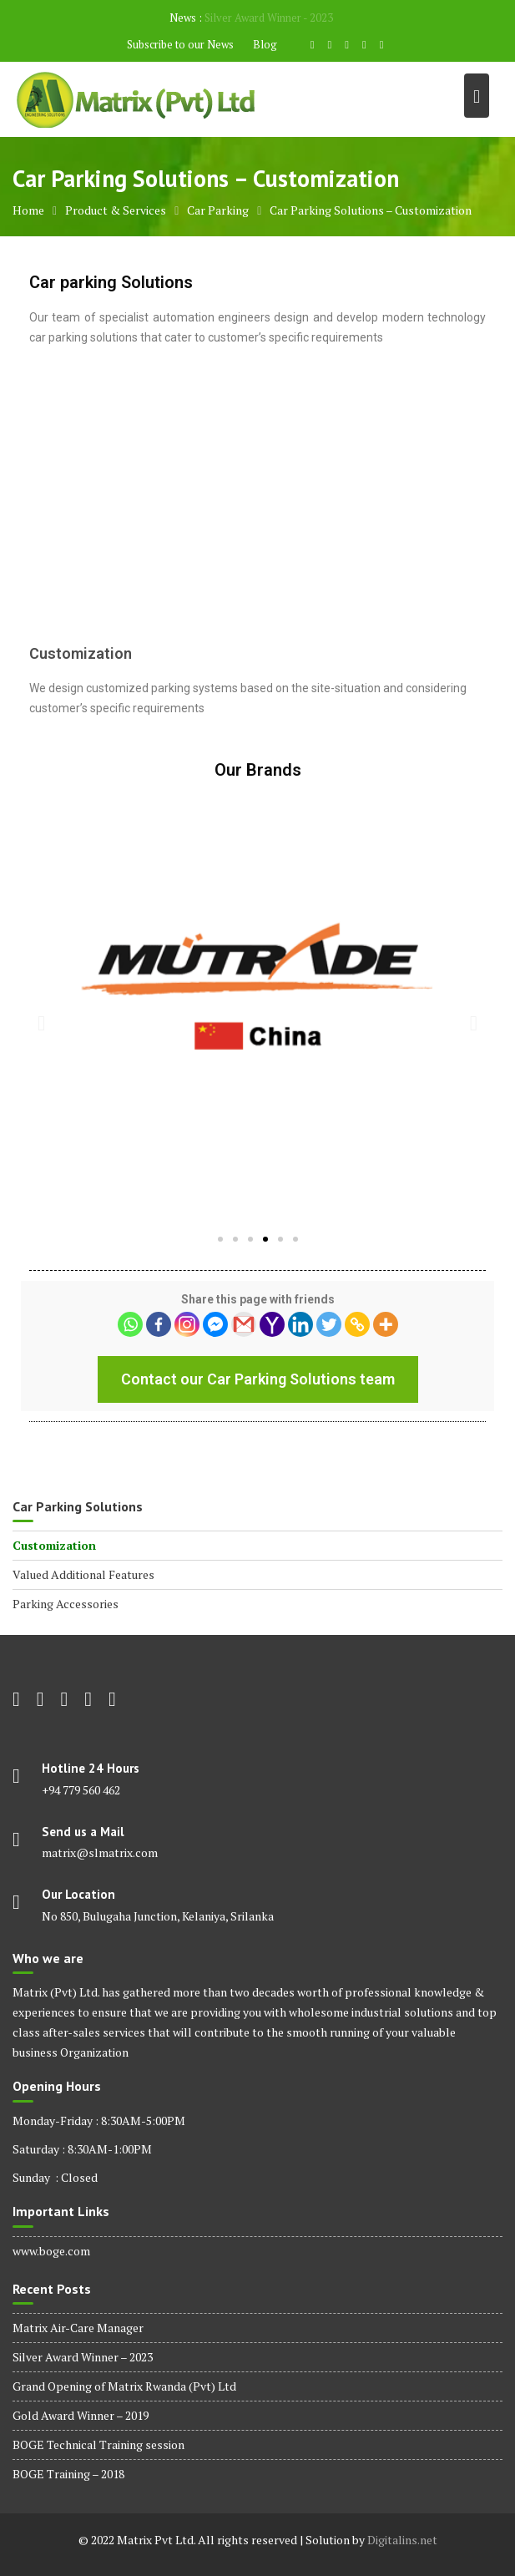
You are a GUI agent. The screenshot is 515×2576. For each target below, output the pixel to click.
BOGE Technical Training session (98, 2444)
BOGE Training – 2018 (68, 2474)
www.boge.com (51, 2251)
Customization (54, 1545)
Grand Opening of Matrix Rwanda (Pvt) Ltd (124, 2386)
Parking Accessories (66, 1604)
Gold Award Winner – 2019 (81, 2415)
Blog (265, 44)
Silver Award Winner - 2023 (268, 17)
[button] (220, 1239)
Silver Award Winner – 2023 (83, 2357)
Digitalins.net (402, 2540)
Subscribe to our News (180, 44)
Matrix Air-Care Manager (78, 2328)
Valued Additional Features (83, 1574)
